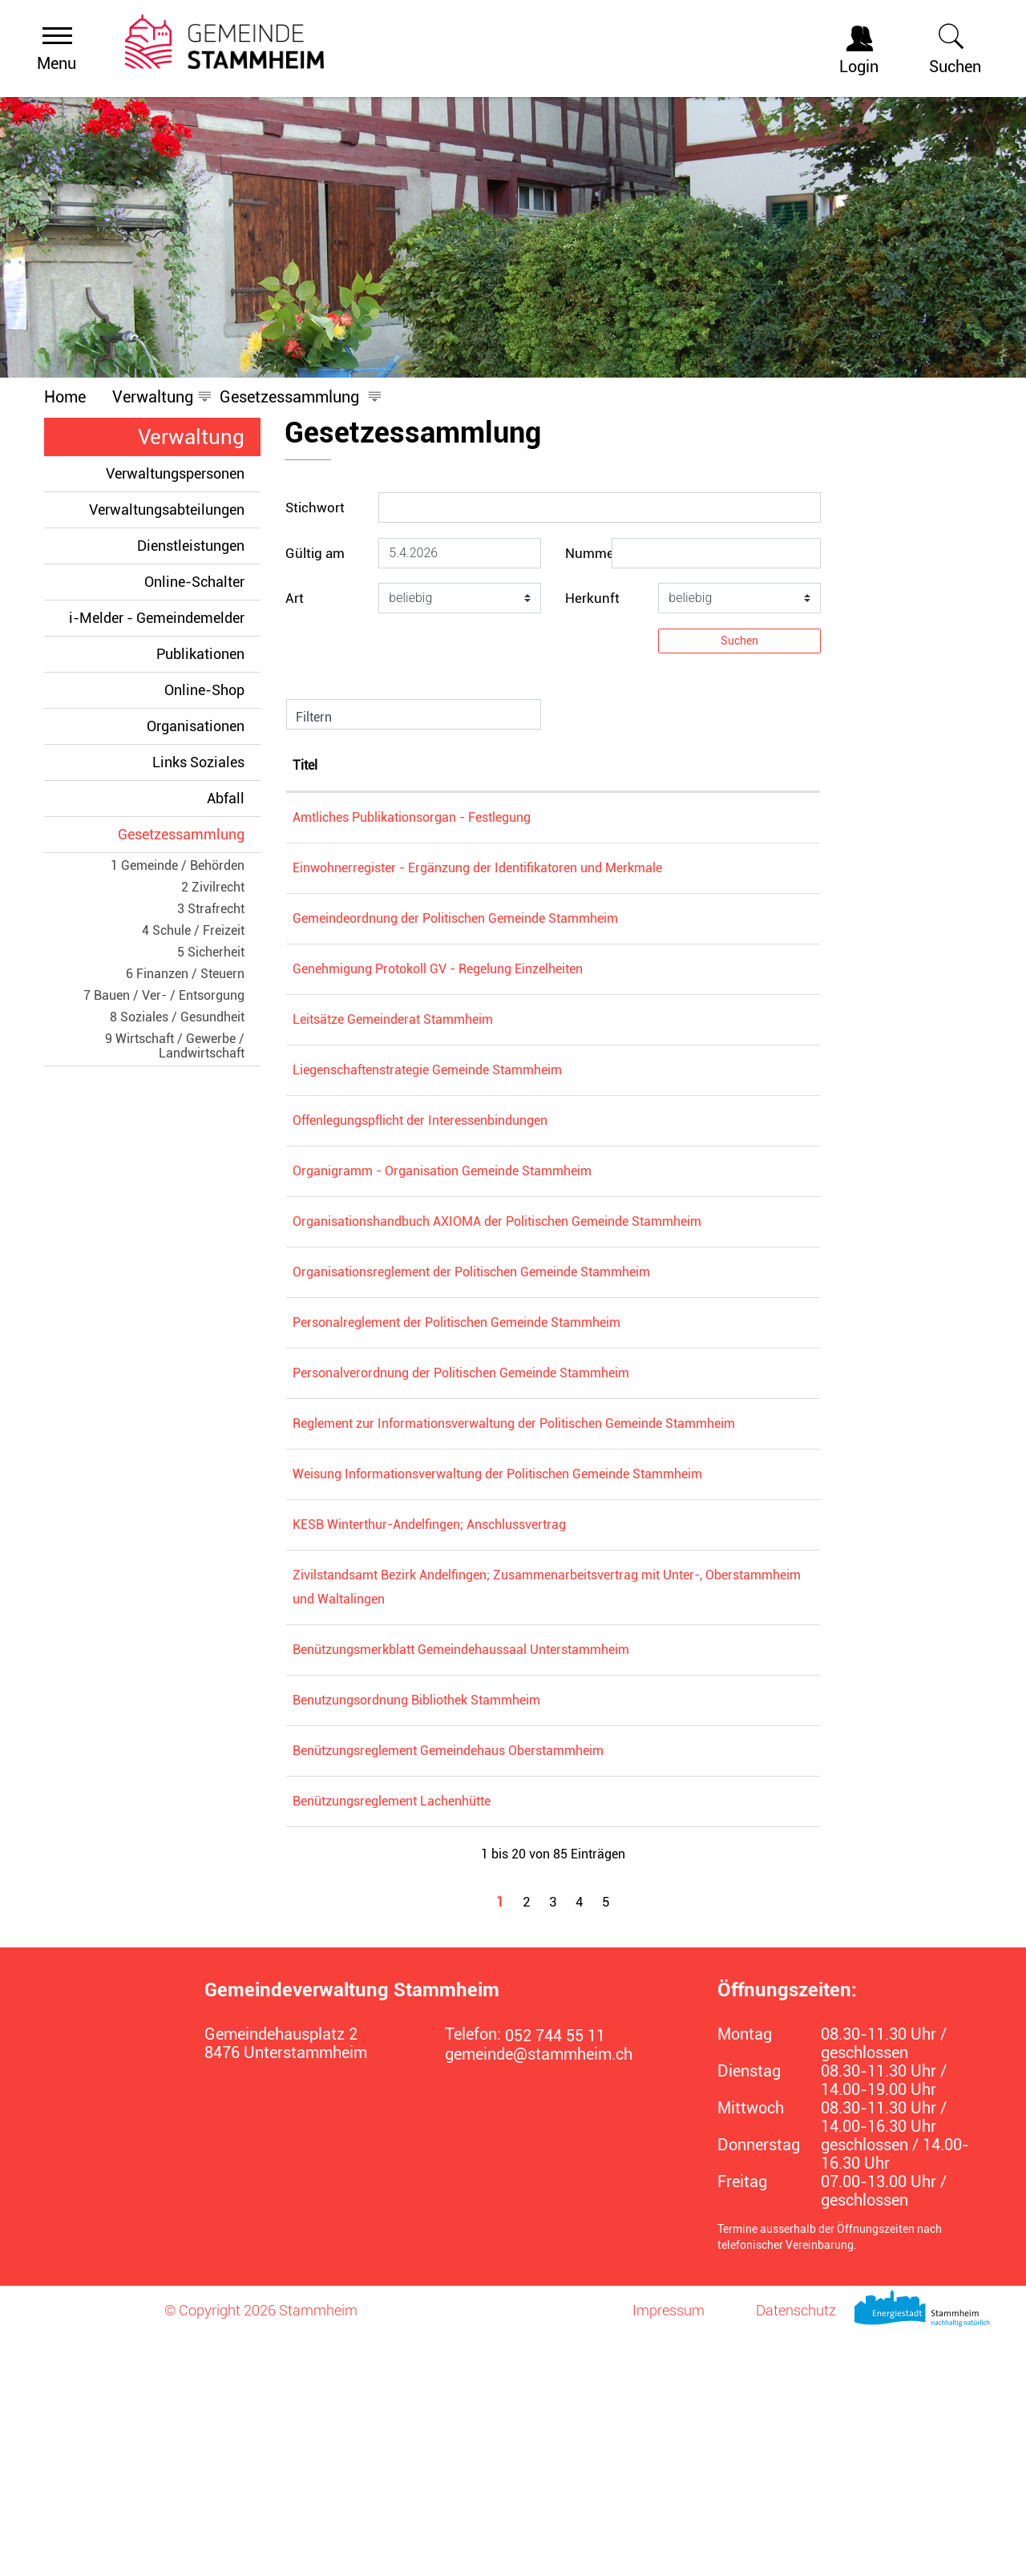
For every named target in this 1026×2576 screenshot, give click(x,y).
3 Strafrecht (210, 908)
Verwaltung (191, 437)
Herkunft (592, 598)
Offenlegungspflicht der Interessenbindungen (500, 1168)
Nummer (592, 553)
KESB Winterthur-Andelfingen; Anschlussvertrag (509, 1717)
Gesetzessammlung (189, 834)
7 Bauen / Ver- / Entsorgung (163, 995)
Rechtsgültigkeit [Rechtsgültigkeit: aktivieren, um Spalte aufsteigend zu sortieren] (742, 765)
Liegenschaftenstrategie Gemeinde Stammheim (507, 1118)
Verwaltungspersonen (175, 473)
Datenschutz (796, 2550)
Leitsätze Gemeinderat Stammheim (473, 1067)
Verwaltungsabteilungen (166, 509)
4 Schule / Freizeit (193, 930)
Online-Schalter (194, 581)
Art (294, 598)
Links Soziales (198, 762)
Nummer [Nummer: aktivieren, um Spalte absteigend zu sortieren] (317, 765)
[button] (152, 396)
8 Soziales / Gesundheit (177, 1017)
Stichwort (315, 507)
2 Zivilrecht (212, 887)
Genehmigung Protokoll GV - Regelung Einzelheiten (518, 1017)
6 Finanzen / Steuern (185, 973)
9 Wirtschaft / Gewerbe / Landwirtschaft (174, 1046)
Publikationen (200, 653)
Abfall (225, 798)
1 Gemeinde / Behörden (177, 865)
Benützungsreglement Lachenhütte (472, 2041)
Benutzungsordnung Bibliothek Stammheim (496, 1940)
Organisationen (195, 726)
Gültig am (315, 553)
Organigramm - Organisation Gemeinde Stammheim (522, 1219)
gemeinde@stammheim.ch (538, 2295)
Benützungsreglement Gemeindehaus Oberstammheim (528, 1991)
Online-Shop (204, 689)
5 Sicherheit (210, 952)
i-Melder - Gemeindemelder (156, 617)
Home (65, 396)
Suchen (739, 640)
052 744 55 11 (555, 2276)
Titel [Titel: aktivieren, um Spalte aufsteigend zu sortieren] (385, 765)
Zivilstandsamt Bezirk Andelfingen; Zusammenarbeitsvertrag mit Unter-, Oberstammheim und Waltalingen (527, 1791)
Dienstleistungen (190, 545)
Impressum (668, 2550)
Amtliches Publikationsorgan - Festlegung (492, 817)
